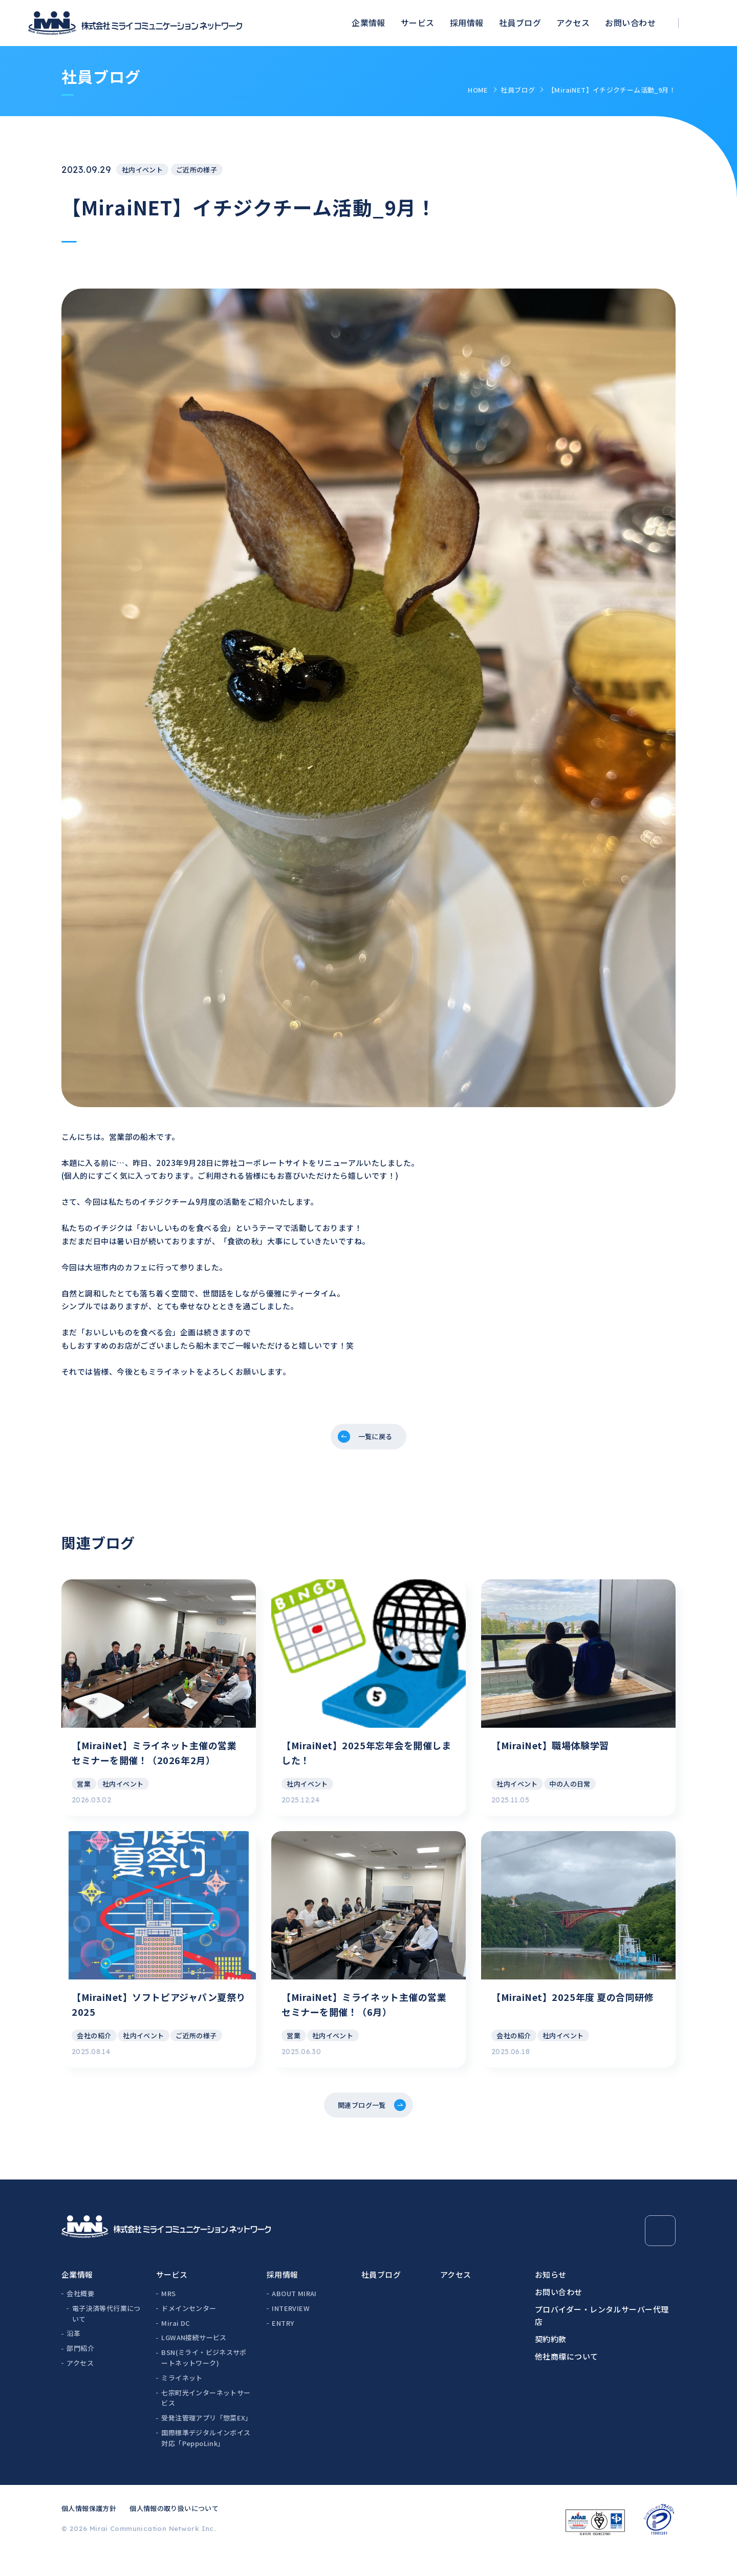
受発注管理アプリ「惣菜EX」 (206, 2441)
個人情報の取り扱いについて (174, 2531)
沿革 (73, 2356)
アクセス (573, 22)
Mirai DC (175, 2345)
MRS (168, 2316)
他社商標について (566, 2379)
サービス (418, 22)
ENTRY (283, 2345)
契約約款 (551, 2362)
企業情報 (368, 22)
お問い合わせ (630, 22)
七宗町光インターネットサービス (205, 2420)
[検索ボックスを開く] (704, 23)
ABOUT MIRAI (294, 2316)
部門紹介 (80, 2371)
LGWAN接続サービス (193, 2360)
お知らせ (551, 2297)
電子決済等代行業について (106, 2336)
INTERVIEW (291, 2331)
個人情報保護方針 (88, 2531)
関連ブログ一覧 (360, 2126)
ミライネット (181, 2401)
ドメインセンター (188, 2331)
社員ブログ (520, 22)
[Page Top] (660, 2253)
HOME (478, 90)
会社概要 (80, 2316)
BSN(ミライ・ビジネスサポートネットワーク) (203, 2380)
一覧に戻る (376, 1438)
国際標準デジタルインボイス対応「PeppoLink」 (205, 2461)
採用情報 (467, 22)
